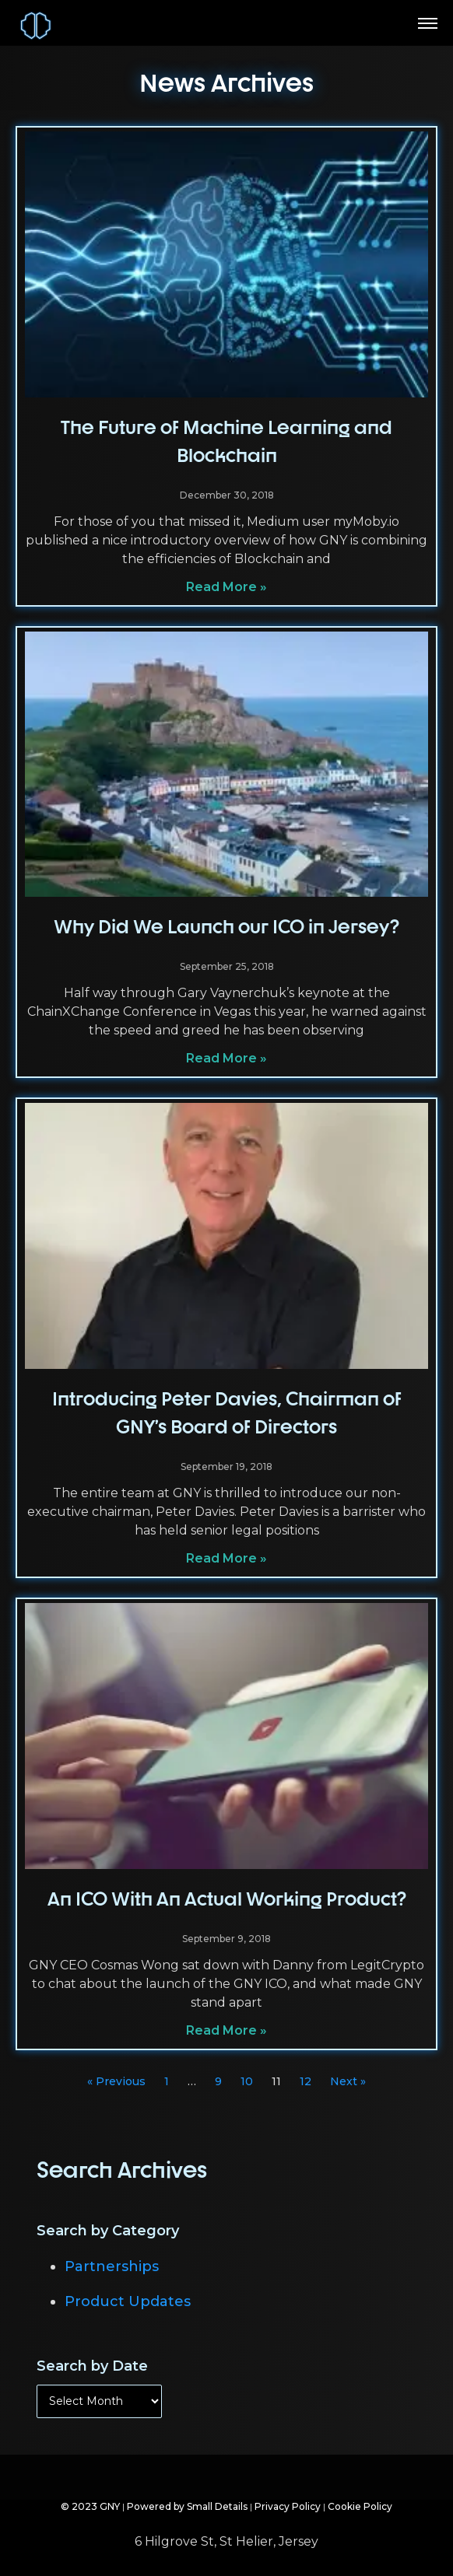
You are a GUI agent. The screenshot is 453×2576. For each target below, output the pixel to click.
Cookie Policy (360, 2506)
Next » (348, 2081)
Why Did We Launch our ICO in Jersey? (226, 926)
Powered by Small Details (187, 2506)
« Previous (116, 2081)
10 (247, 2081)
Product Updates (128, 2301)
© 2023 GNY (90, 2506)
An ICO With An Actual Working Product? (226, 1898)
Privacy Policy (288, 2506)
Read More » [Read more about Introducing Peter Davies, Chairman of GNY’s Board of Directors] (226, 1558)
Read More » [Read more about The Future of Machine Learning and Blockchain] (226, 586)
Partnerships (112, 2266)
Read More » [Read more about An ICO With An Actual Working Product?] (226, 2030)
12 (305, 2081)
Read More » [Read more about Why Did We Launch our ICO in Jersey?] (226, 1058)
